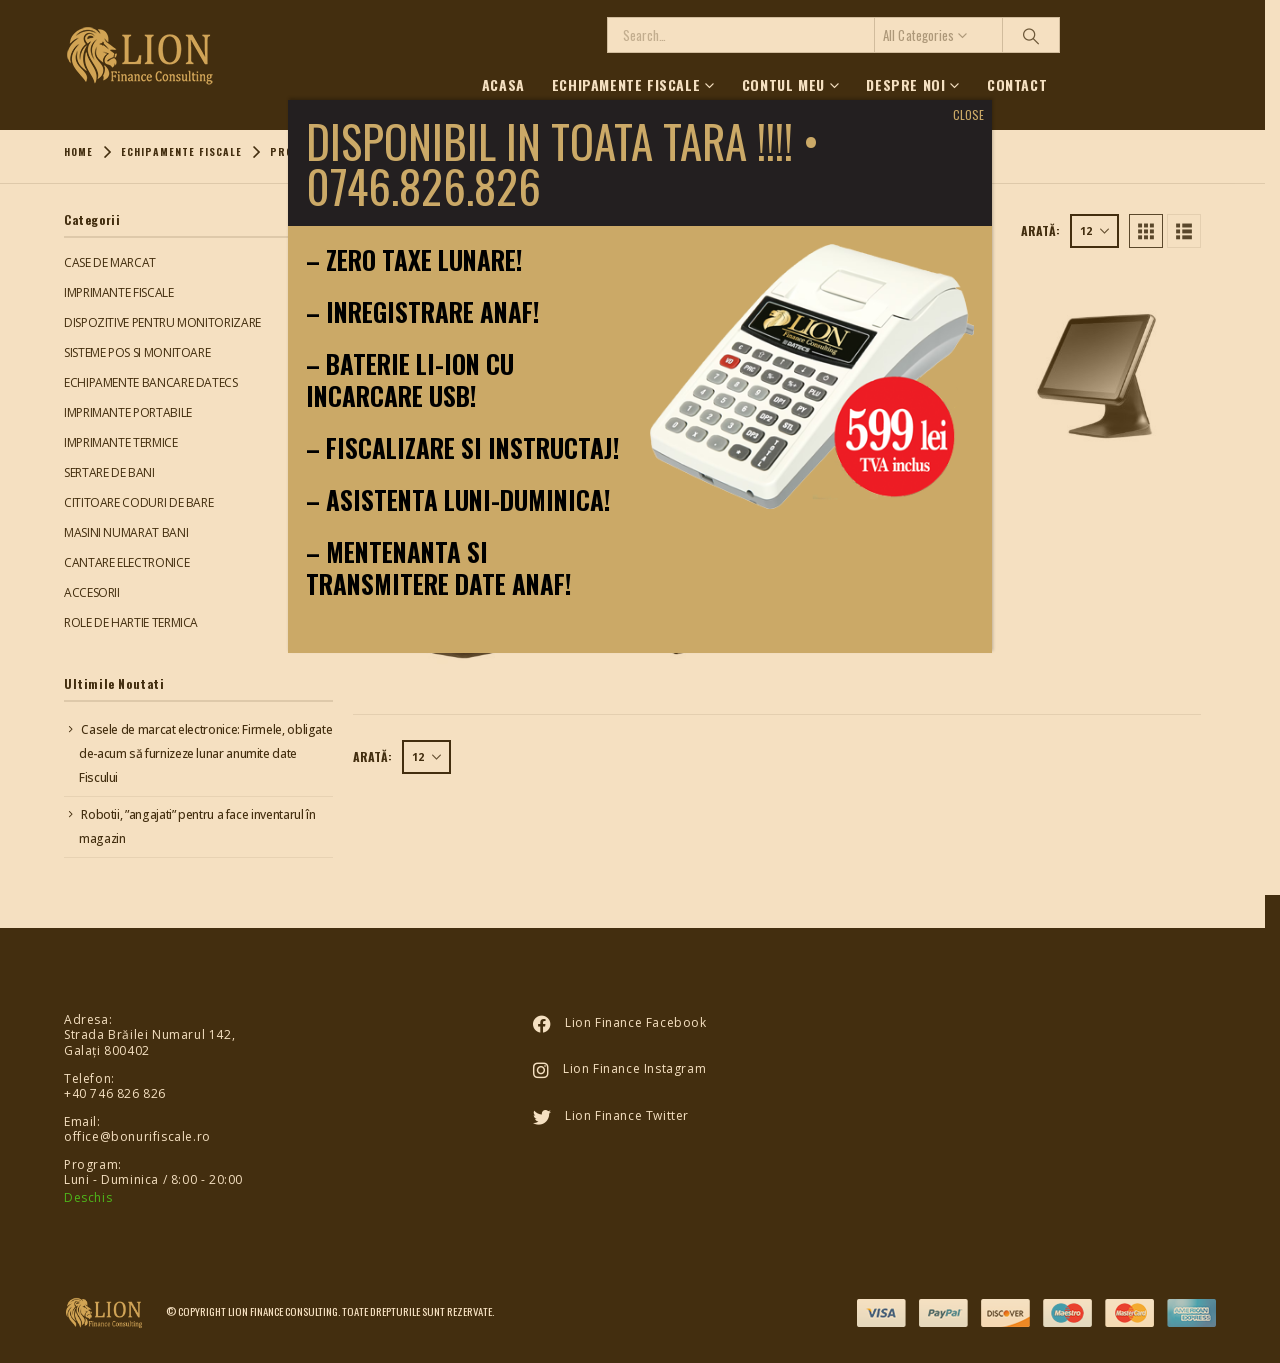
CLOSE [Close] (968, 114)
